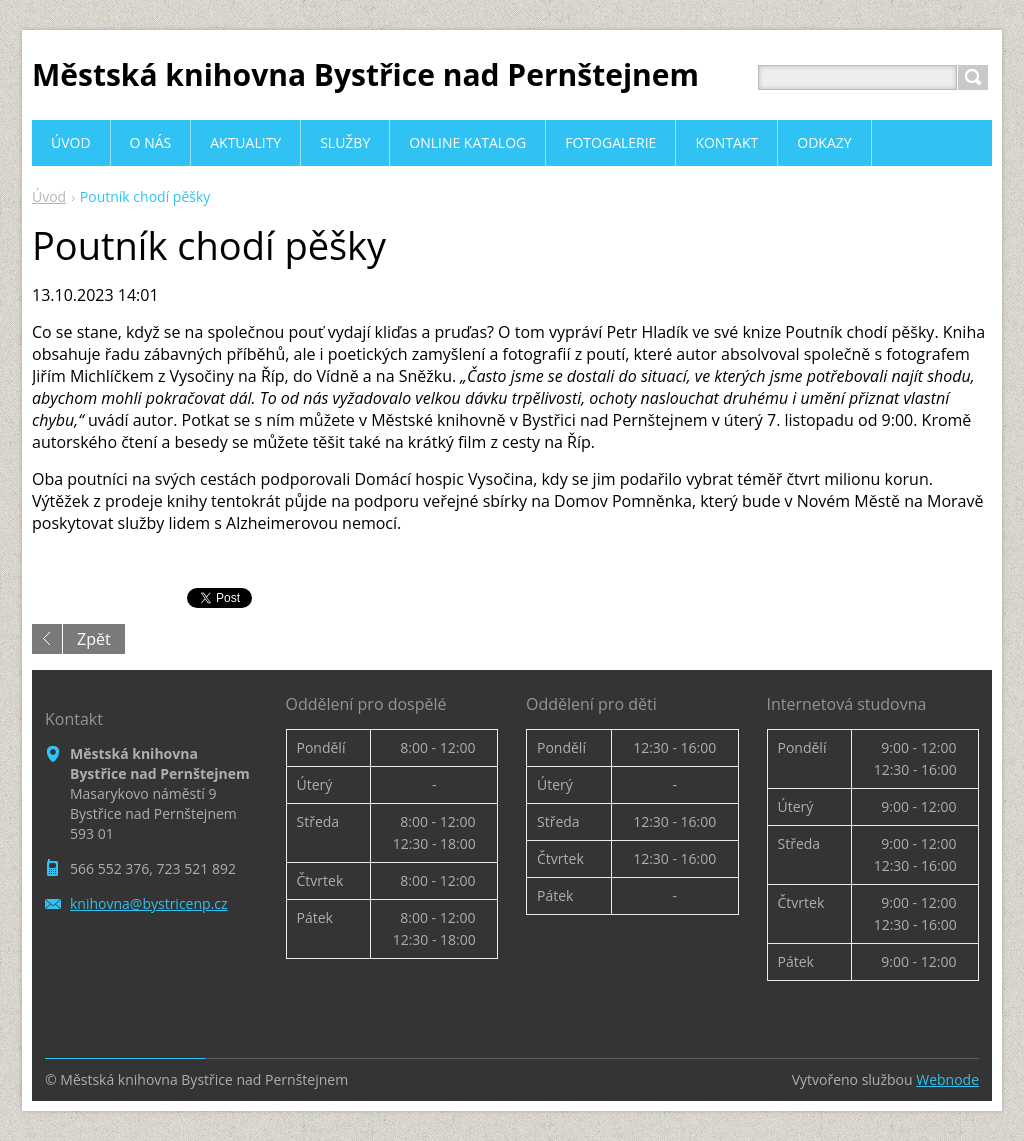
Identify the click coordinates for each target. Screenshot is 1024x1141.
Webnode (947, 1079)
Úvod (49, 196)
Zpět (94, 639)
